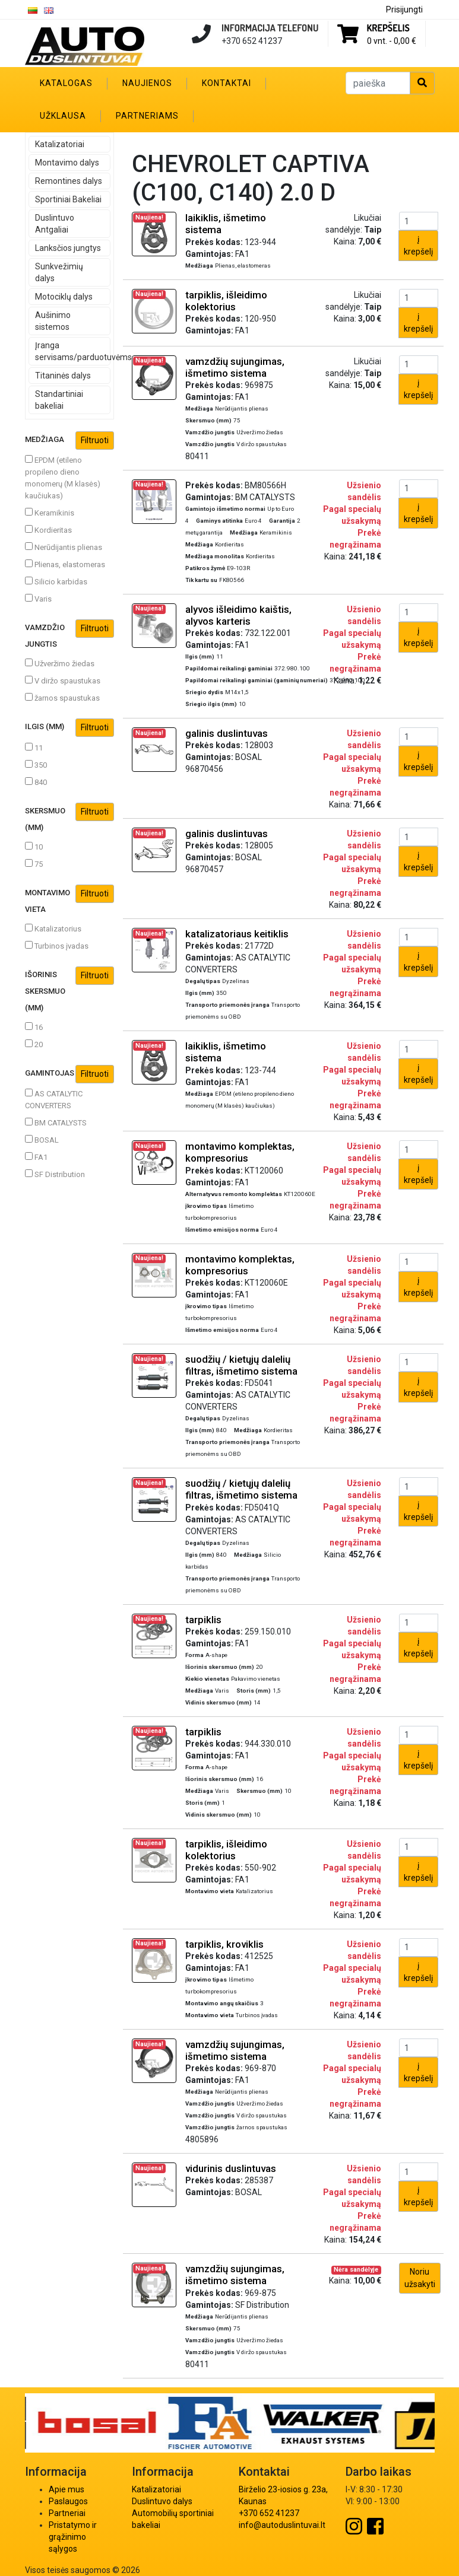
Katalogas (66, 83)
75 (34, 864)
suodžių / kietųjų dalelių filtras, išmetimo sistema (241, 1365)
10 (34, 846)
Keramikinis (49, 512)
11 (34, 747)
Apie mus (66, 2489)
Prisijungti (404, 9)
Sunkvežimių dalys (59, 272)
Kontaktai (226, 83)
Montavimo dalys (67, 162)
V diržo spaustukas (62, 680)
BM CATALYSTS (56, 1122)
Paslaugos (68, 2501)
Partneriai (67, 2513)
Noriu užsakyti (419, 2278)
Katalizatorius (53, 928)
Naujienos (147, 83)
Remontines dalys (68, 181)
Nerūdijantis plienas (63, 547)
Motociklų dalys (64, 296)
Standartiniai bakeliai (59, 400)
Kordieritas (48, 530)
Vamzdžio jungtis (69, 633)
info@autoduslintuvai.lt (282, 2525)
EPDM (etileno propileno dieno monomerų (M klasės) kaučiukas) (62, 477)
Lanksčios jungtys (68, 248)
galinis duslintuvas (226, 733)
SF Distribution (55, 1174)
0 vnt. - (391, 41)
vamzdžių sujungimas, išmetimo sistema (234, 367)
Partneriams (147, 115)
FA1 (36, 1157)
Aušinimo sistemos (53, 321)
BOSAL (42, 1139)
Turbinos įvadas (56, 945)
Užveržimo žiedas (59, 663)
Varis (38, 598)
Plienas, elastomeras (65, 564)
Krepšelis (388, 28)
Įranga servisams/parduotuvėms (72, 351)
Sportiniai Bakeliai (68, 199)
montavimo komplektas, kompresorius (240, 1152)
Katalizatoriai (59, 144)
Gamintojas (69, 1074)
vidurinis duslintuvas (230, 2168)
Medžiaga (69, 440)
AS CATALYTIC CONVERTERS (54, 1099)
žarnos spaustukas (62, 697)
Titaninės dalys (63, 375)
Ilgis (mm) (69, 727)
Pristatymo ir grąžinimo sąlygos (73, 2536)
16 (34, 1027)
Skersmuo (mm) (69, 817)
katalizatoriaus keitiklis (237, 934)
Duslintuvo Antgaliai (54, 223)
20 (34, 1044)
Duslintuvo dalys (162, 2501)
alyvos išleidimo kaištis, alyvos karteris (238, 615)
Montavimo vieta (69, 899)
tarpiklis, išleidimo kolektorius (226, 301)
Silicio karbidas (56, 581)
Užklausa (63, 115)
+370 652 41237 (269, 2513)
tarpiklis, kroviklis (224, 1944)
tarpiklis (203, 1620)
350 (36, 764)
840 (36, 782)
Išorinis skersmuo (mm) (69, 989)
